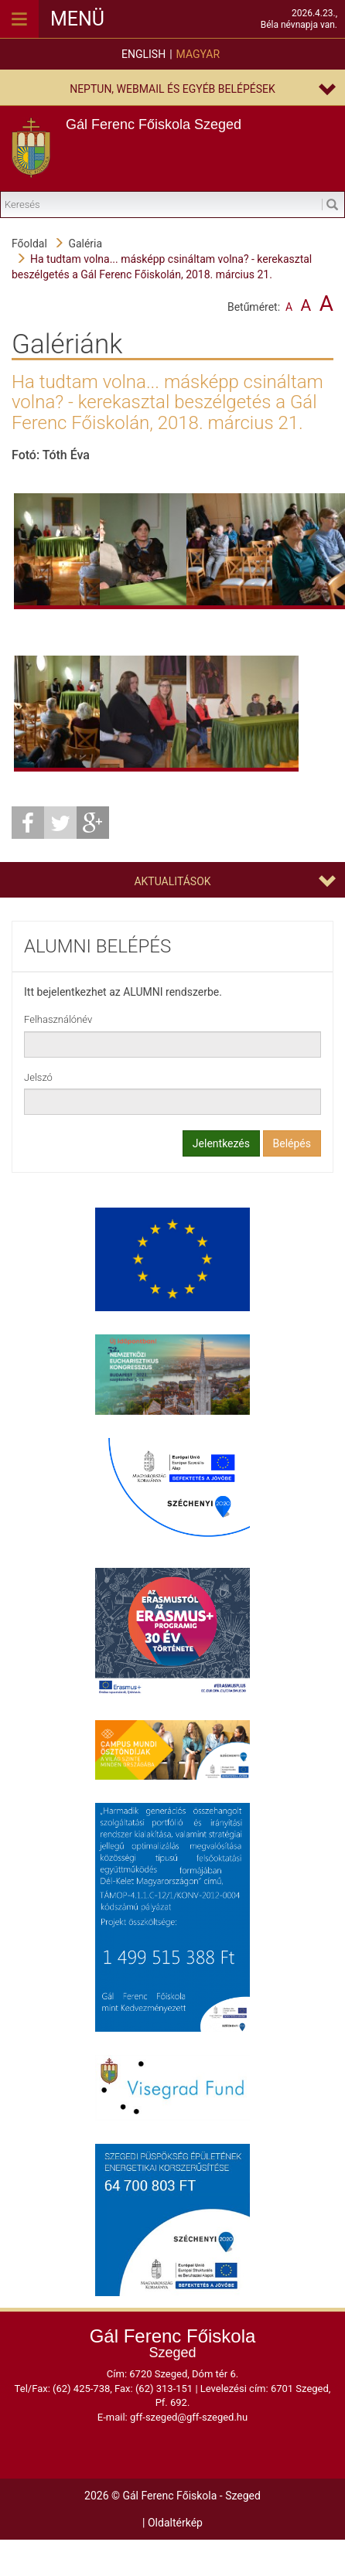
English (143, 54)
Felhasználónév (58, 1019)
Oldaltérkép (175, 2522)
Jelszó (38, 1077)
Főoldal (29, 243)
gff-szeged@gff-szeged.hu (189, 2417)
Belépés (292, 1143)
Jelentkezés (221, 1143)
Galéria (85, 243)
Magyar (198, 54)
